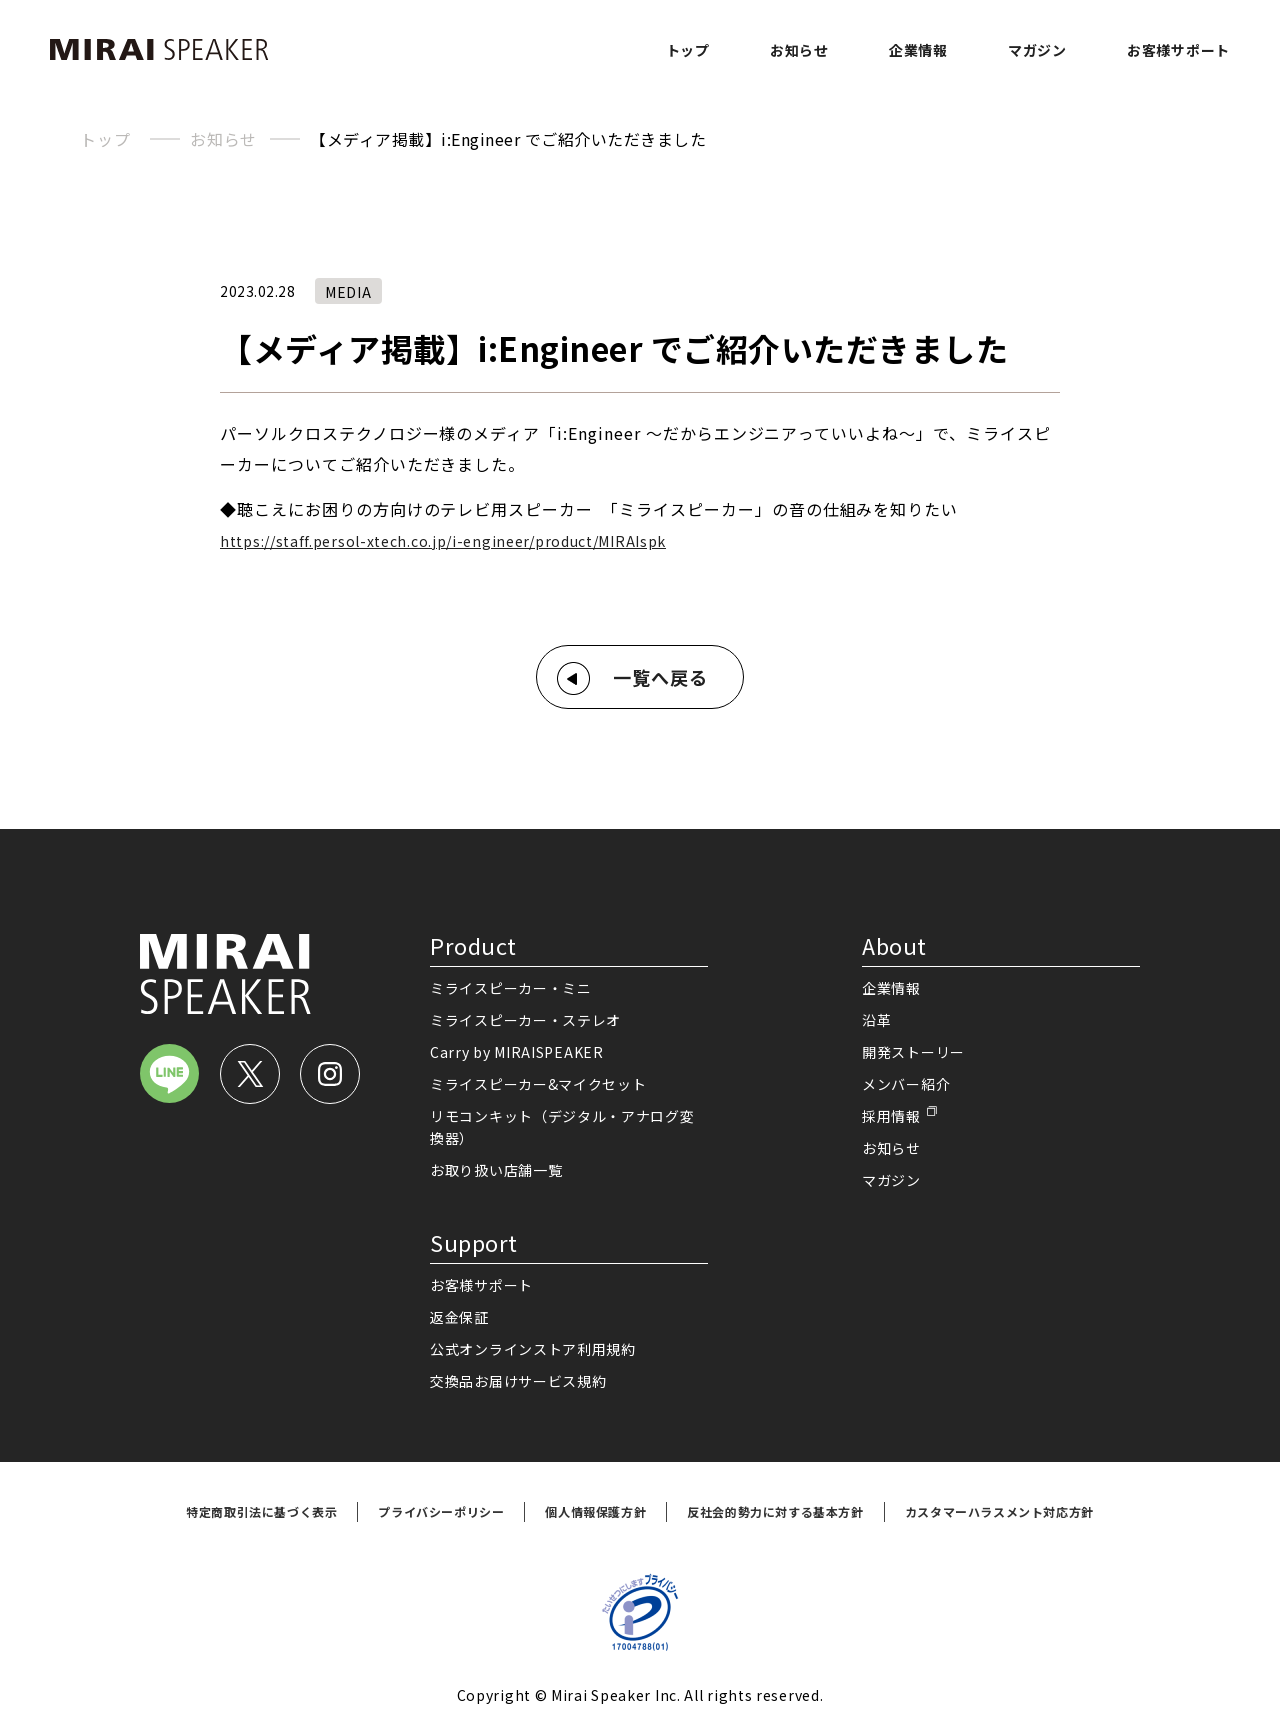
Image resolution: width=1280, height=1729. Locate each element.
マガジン (1037, 50)
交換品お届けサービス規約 (518, 1381)
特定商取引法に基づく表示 (261, 1511)
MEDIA (348, 292)
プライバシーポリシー (441, 1511)
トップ (688, 50)
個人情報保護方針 (595, 1511)
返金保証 (459, 1317)
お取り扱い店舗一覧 (496, 1170)
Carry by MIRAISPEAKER (517, 1052)
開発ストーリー (913, 1052)
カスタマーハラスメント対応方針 (999, 1511)
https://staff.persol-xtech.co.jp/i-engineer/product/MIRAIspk (443, 541)
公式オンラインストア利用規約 (533, 1349)
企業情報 (918, 50)
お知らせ (799, 50)
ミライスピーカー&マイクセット (538, 1084)
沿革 (876, 1020)
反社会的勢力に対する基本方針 (775, 1511)
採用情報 (891, 1116)
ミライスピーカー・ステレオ (525, 1020)
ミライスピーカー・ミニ (511, 988)
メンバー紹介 (906, 1084)
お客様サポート (1178, 50)
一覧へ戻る (660, 677)
